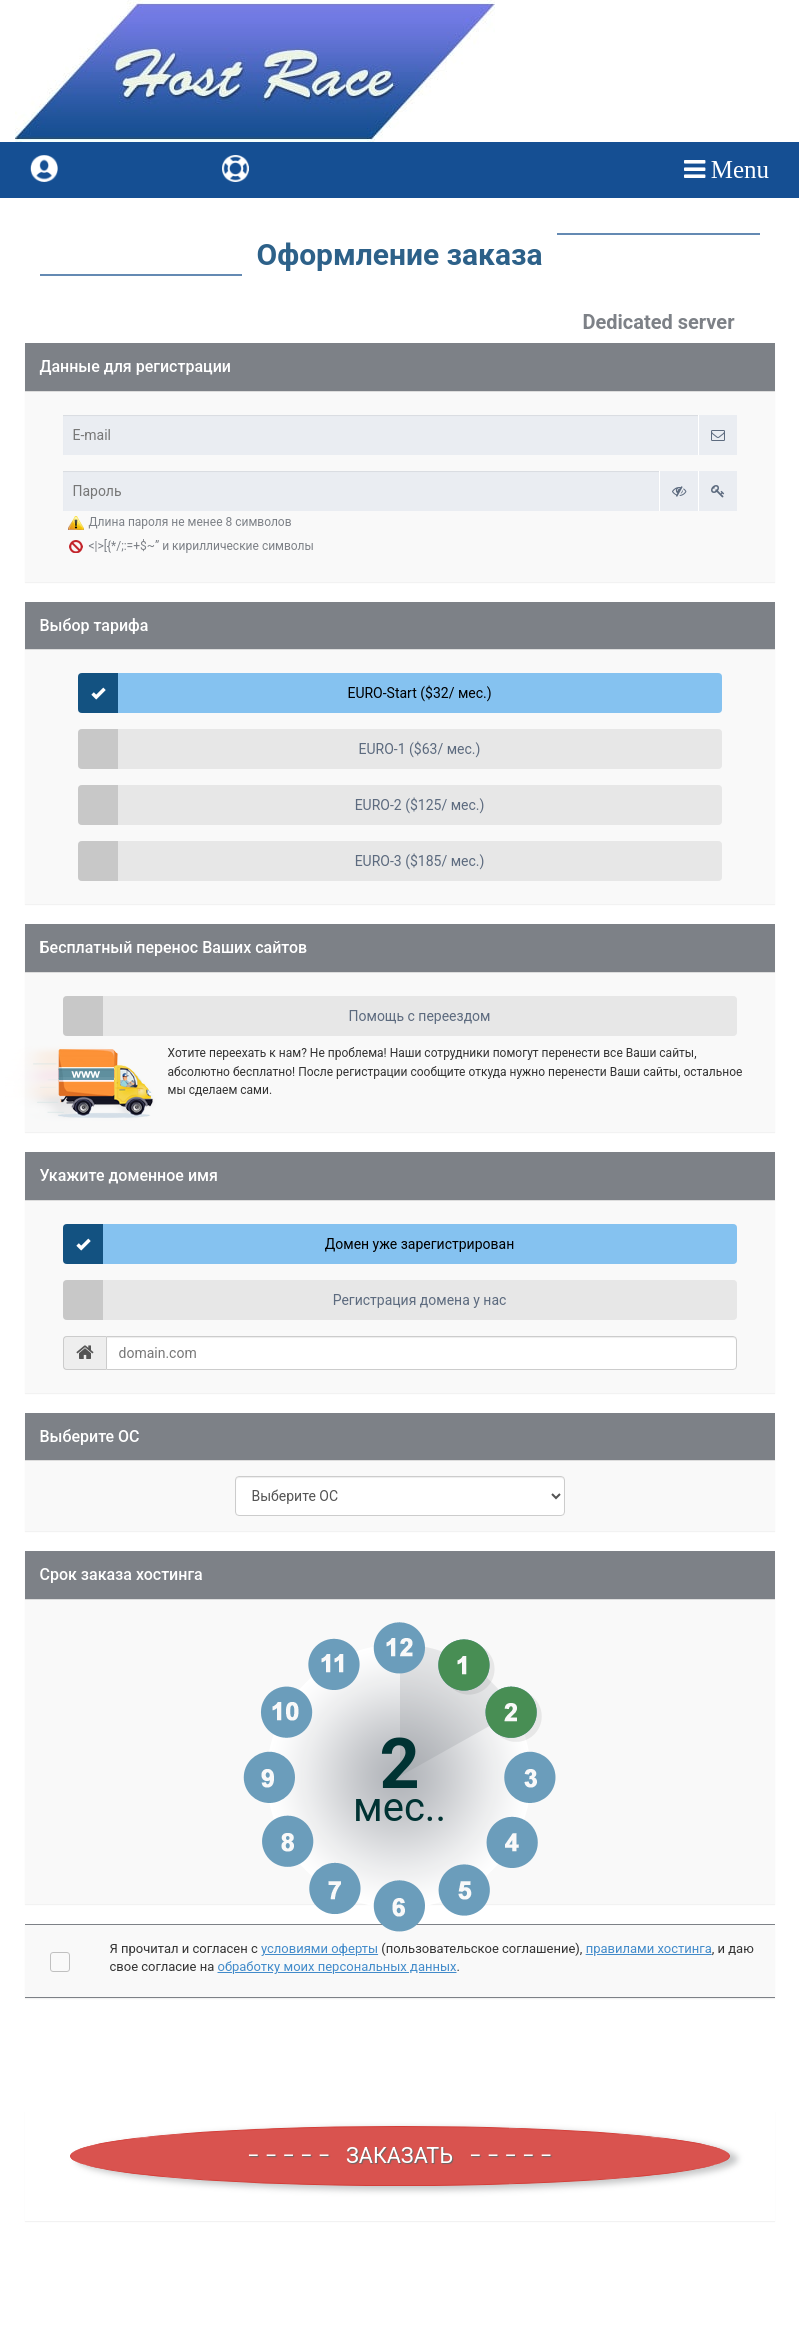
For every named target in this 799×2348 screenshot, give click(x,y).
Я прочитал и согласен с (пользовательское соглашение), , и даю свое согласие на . (432, 1958)
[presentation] (400, 2057)
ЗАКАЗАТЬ (399, 2155)
